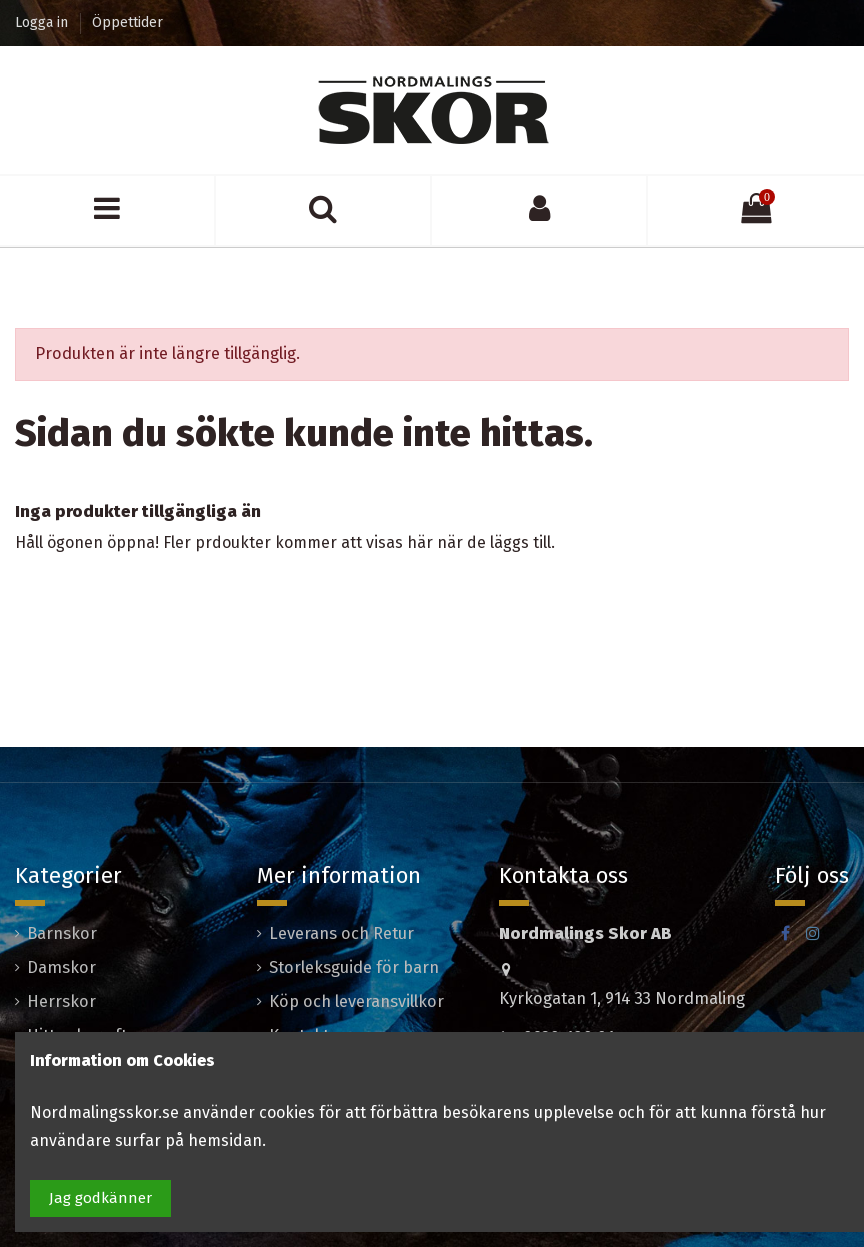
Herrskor (61, 1001)
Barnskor (62, 933)
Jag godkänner (100, 1198)
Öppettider (127, 22)
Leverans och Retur (341, 933)
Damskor (61, 967)
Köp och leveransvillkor (356, 1001)
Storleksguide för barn (354, 967)
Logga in (43, 22)
